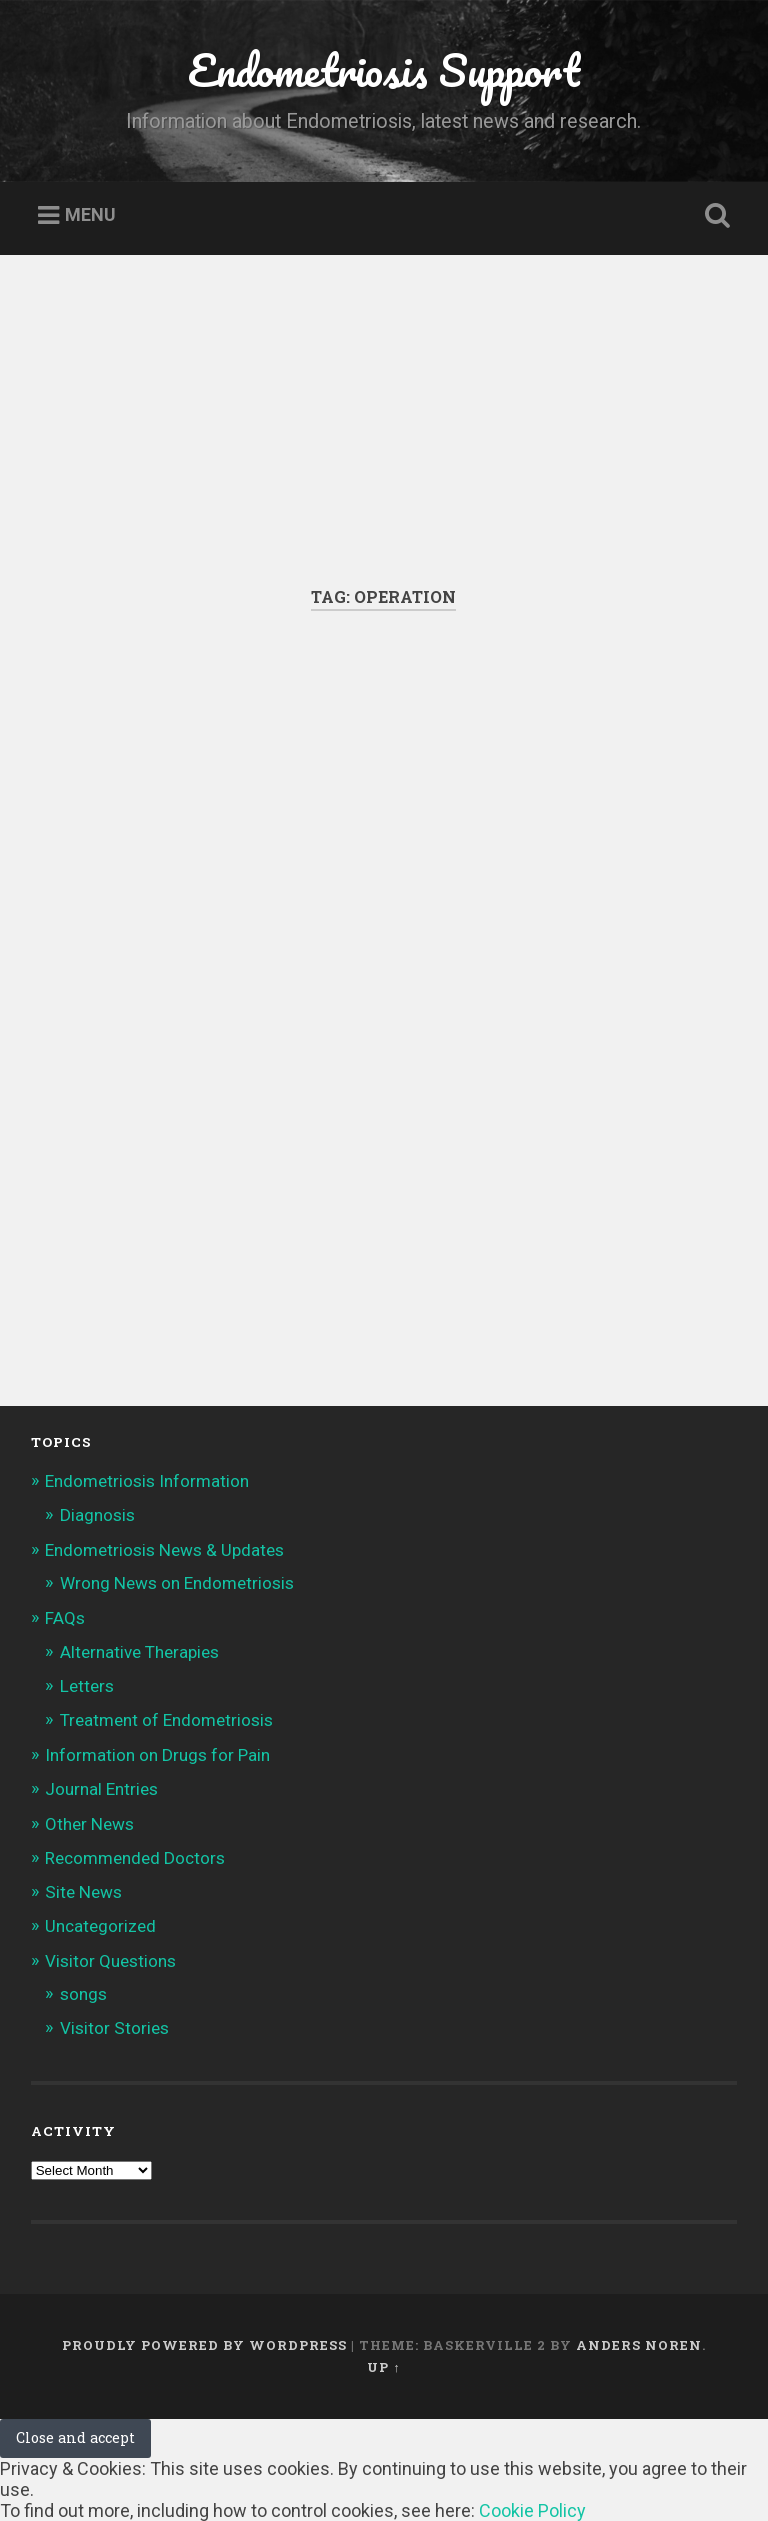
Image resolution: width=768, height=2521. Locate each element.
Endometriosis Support (384, 69)
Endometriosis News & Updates (164, 1550)
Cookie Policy (532, 2510)
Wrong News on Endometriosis (177, 1583)
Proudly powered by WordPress (204, 2345)
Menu (90, 215)
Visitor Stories (114, 2028)
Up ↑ (383, 2367)
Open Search (714, 216)
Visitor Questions (110, 1961)
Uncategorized (100, 1926)
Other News (89, 1824)
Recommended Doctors (135, 1858)
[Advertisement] (384, 436)
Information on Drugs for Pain (157, 1755)
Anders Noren (639, 2345)
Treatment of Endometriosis (166, 1720)
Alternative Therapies (139, 1652)
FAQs (65, 1618)
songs (83, 1994)
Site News (83, 1892)
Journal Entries (101, 1789)
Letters (87, 1686)
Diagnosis (97, 1515)
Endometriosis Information (147, 1481)
